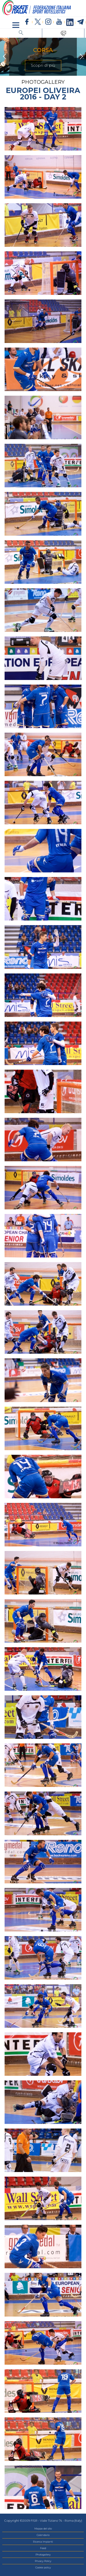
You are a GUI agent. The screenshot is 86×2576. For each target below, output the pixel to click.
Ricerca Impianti (43, 2541)
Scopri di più (43, 65)
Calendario (43, 2535)
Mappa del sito (43, 2528)
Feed (43, 2548)
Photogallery (43, 2554)
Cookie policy (43, 2567)
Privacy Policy (43, 2561)
